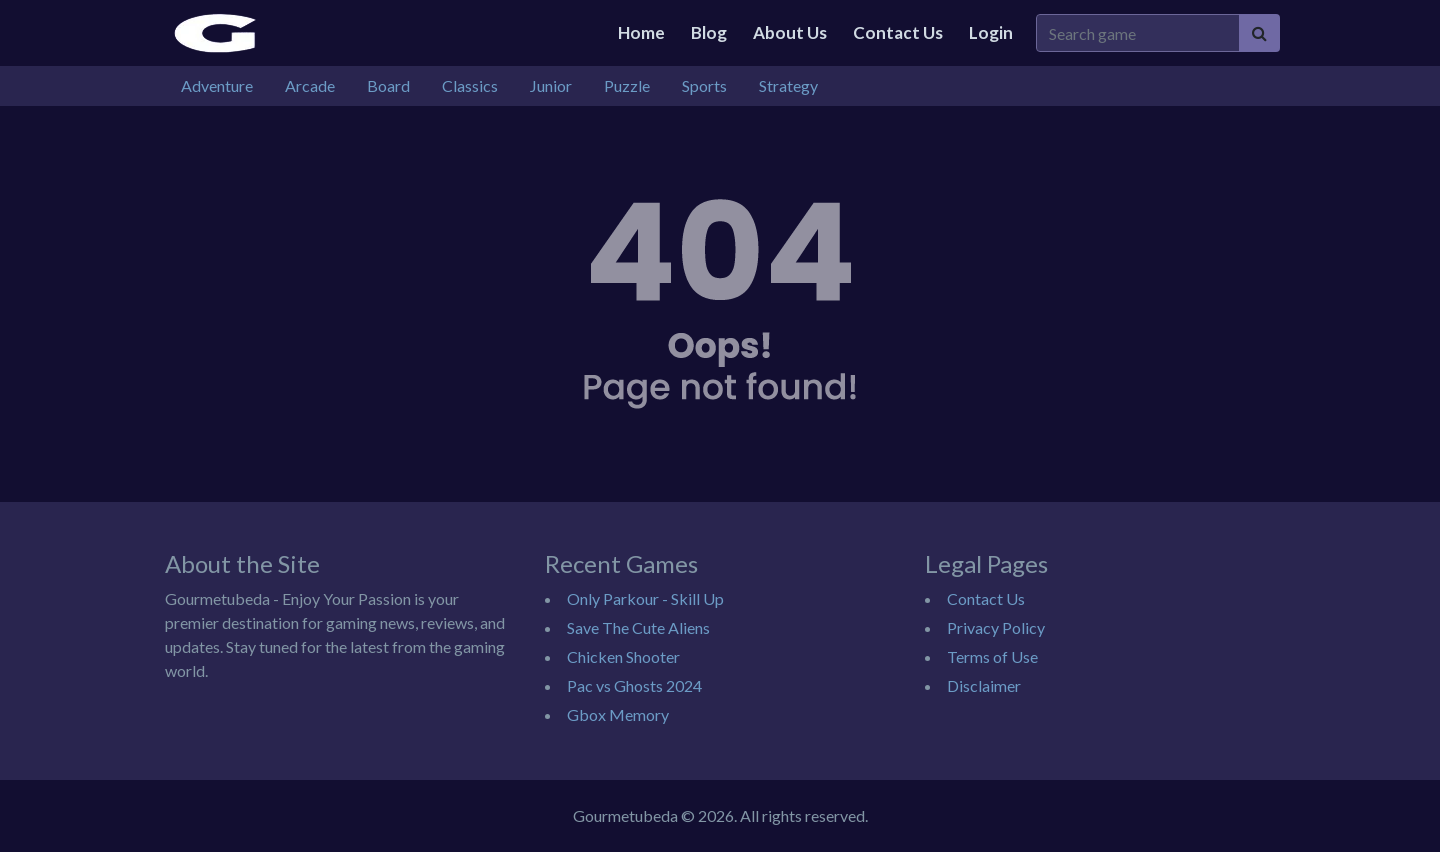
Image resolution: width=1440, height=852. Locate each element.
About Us (790, 32)
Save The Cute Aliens (638, 627)
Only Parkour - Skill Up (645, 598)
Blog (709, 32)
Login (991, 32)
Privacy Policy (996, 627)
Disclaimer (984, 685)
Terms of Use (992, 656)
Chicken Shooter (623, 656)
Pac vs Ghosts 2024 (634, 685)
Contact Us (898, 32)
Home (641, 32)
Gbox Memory (618, 714)
